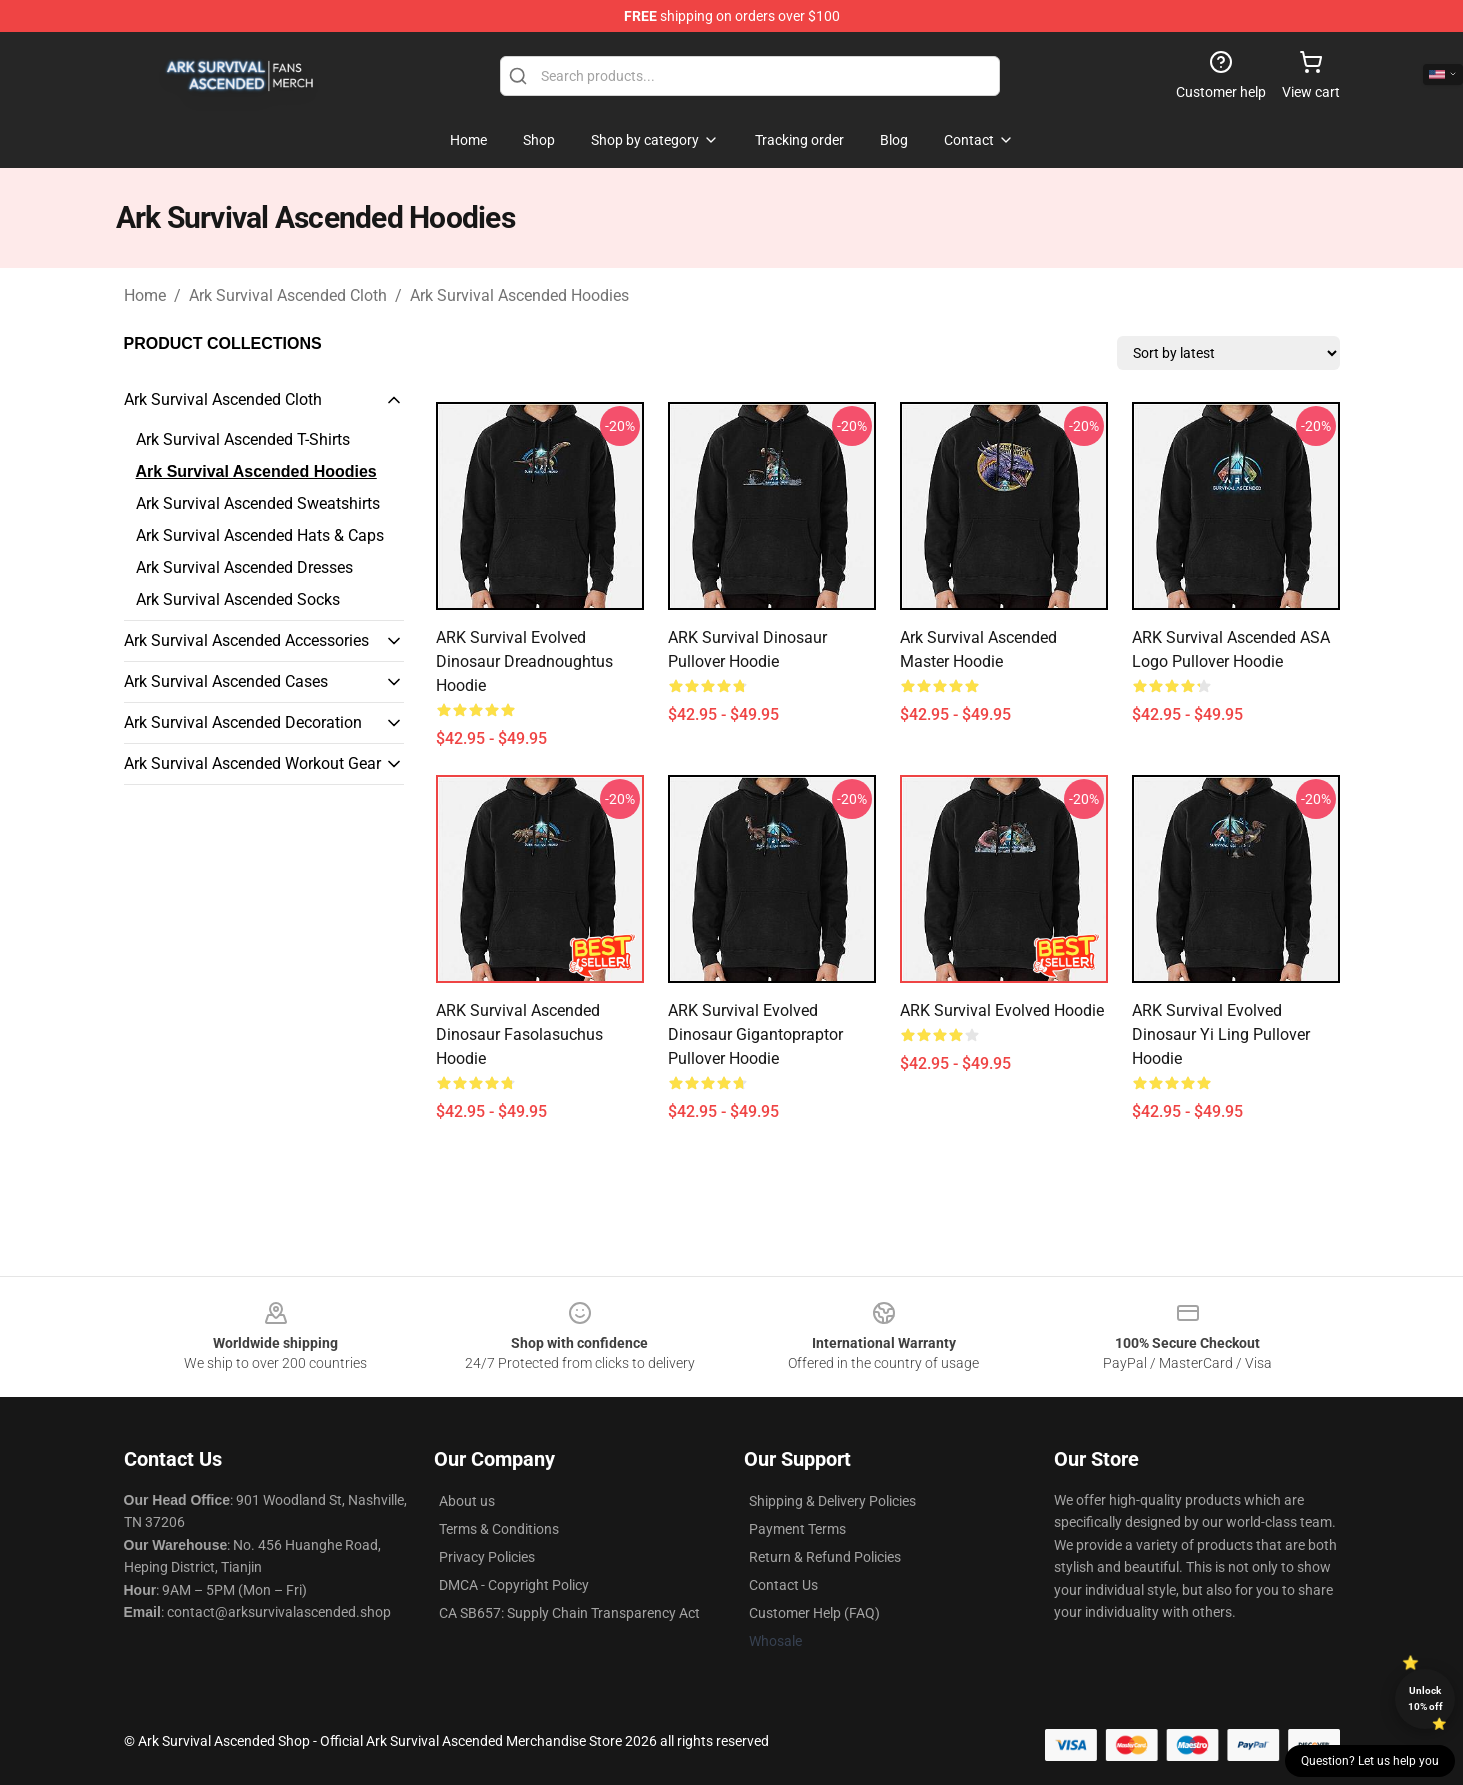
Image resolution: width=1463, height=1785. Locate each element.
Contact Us (783, 1585)
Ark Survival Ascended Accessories (246, 640)
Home (145, 295)
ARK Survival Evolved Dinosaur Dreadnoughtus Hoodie (524, 661)
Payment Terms (797, 1529)
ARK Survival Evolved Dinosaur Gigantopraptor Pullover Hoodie (755, 1034)
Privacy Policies (487, 1557)
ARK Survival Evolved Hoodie (1002, 1010)
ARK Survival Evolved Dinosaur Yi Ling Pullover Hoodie (1221, 1034)
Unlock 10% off (1425, 1698)
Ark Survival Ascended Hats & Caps (260, 535)
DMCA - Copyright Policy (514, 1585)
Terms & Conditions (499, 1529)
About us (467, 1501)
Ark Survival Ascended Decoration (243, 722)
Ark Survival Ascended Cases (226, 681)
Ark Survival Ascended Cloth (288, 295)
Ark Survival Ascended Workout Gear (252, 763)
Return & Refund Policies (825, 1557)
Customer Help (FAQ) (814, 1613)
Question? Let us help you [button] (1370, 1761)
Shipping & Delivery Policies (832, 1501)
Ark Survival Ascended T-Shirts (243, 439)
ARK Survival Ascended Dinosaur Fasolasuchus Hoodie (519, 1034)
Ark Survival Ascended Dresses (244, 567)
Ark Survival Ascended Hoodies (519, 295)
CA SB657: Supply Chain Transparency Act (569, 1613)
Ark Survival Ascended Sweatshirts (258, 503)
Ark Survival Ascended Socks (238, 599)
